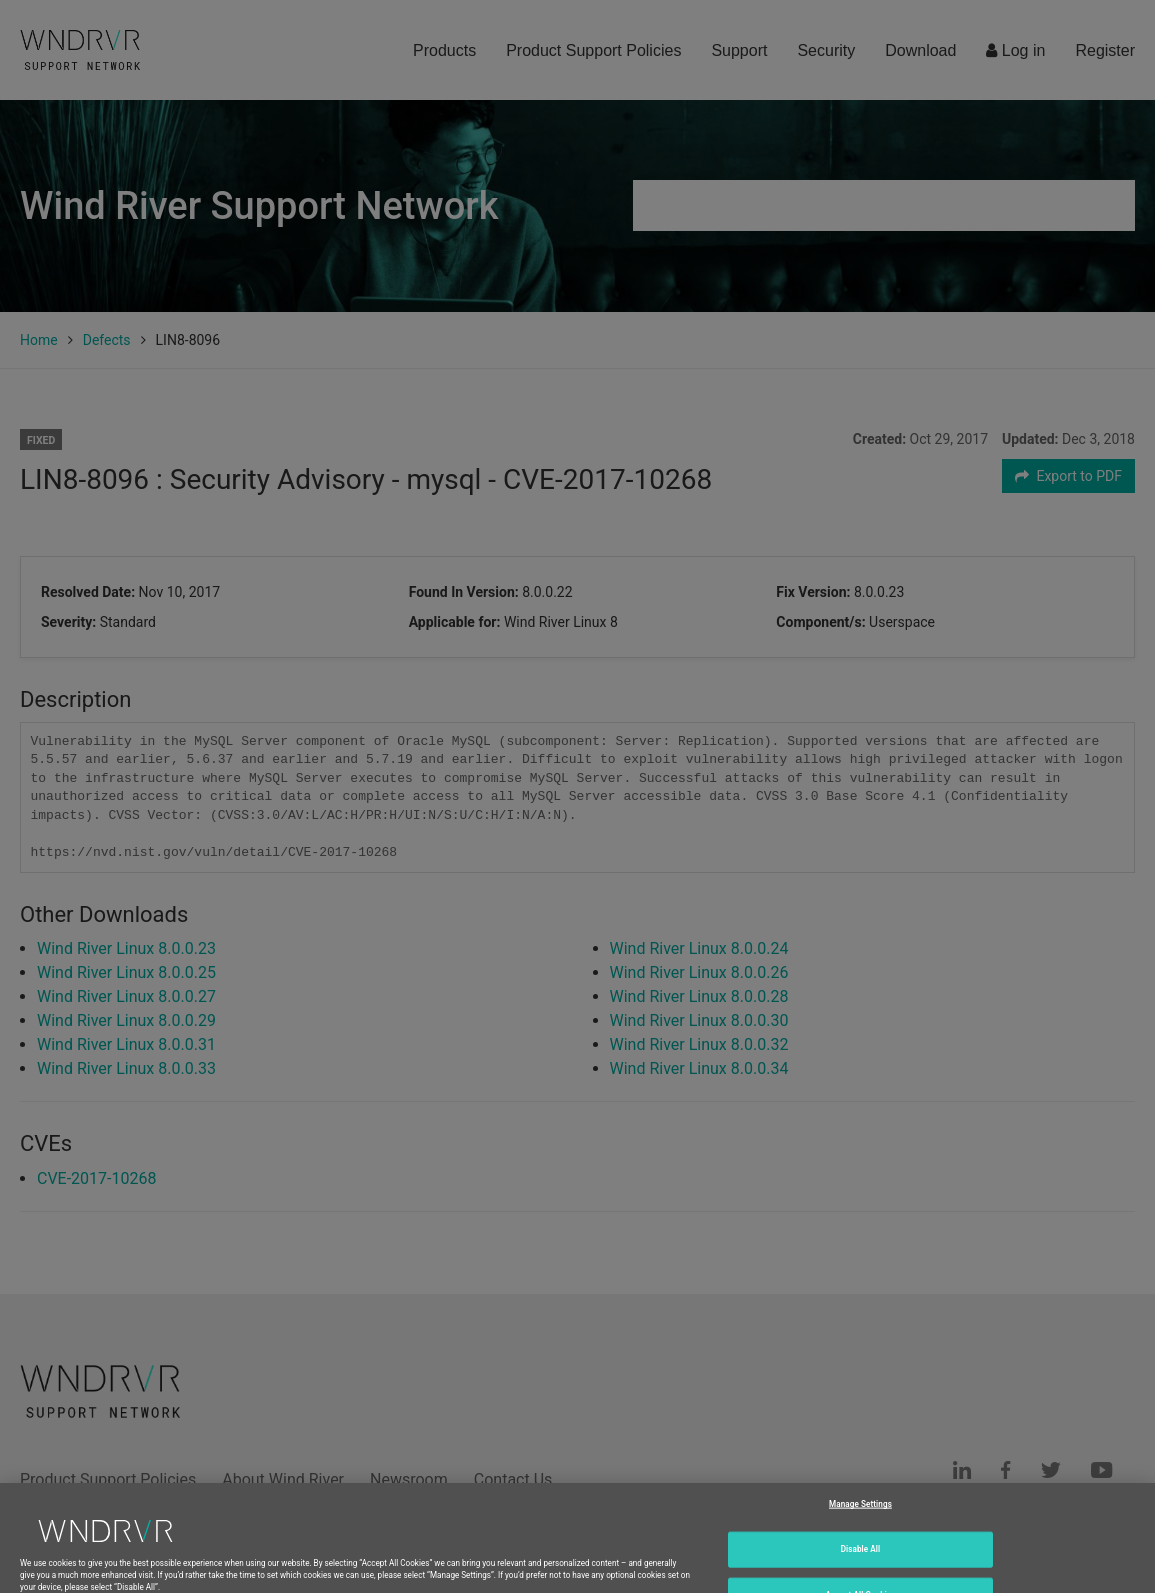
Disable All (861, 1568)
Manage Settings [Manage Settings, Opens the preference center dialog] (860, 1523)
